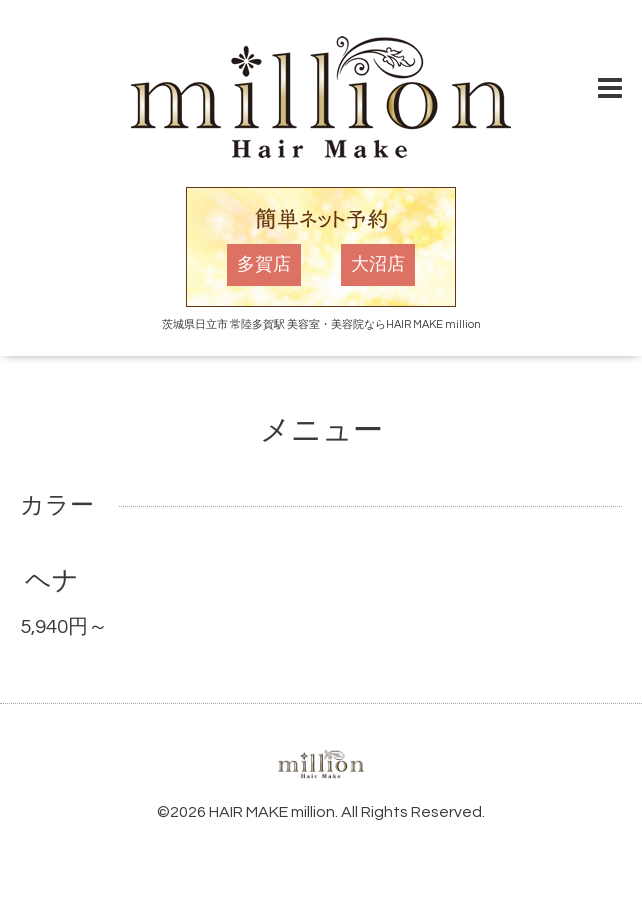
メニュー (321, 430)
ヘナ (52, 581)
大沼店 (378, 264)
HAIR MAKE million (272, 812)
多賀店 (264, 264)
